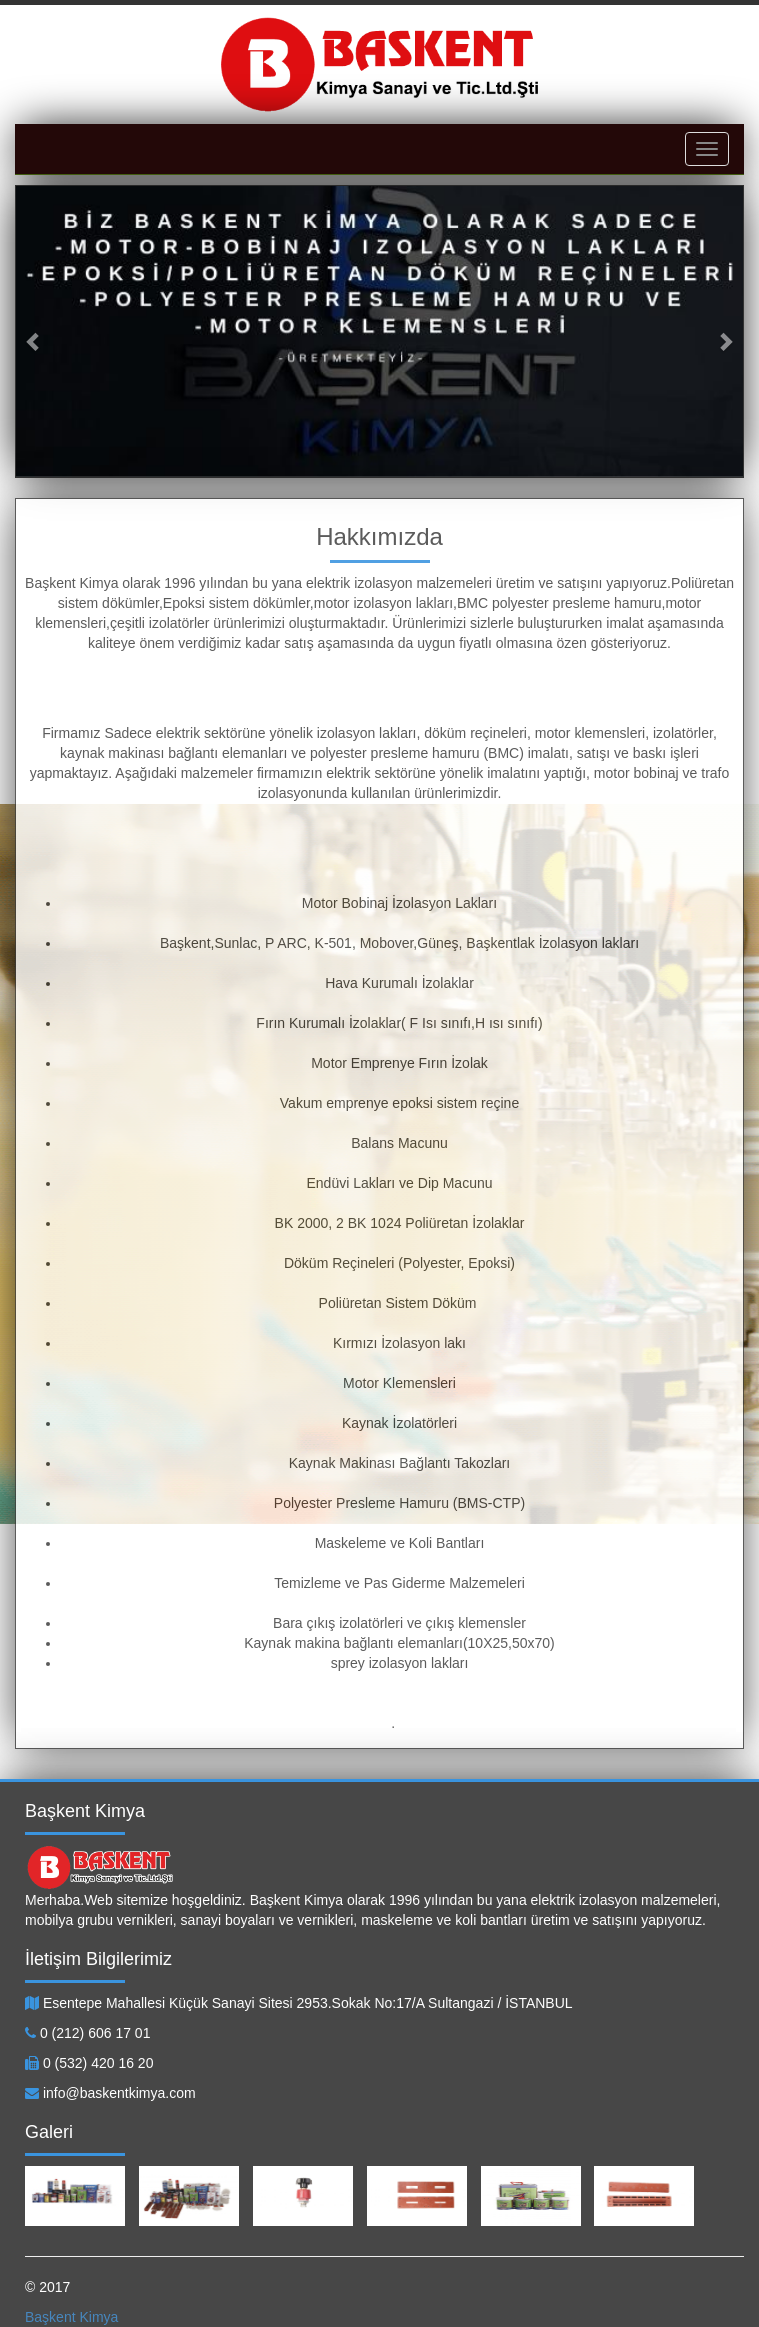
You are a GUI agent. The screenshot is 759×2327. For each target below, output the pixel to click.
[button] (34, 331)
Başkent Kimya (71, 2317)
